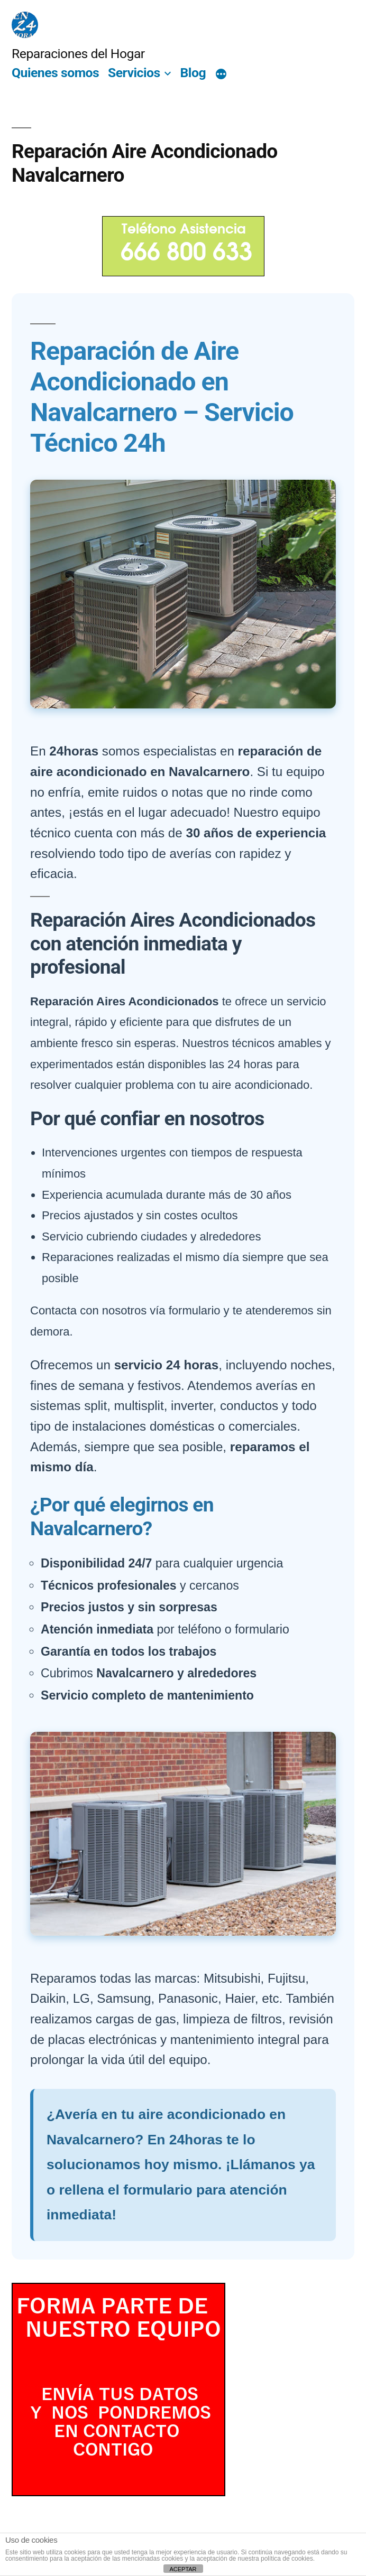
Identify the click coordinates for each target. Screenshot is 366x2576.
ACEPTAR (182, 2569)
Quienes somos (55, 72)
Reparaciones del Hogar (78, 53)
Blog (193, 72)
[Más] (221, 74)
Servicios (134, 72)
